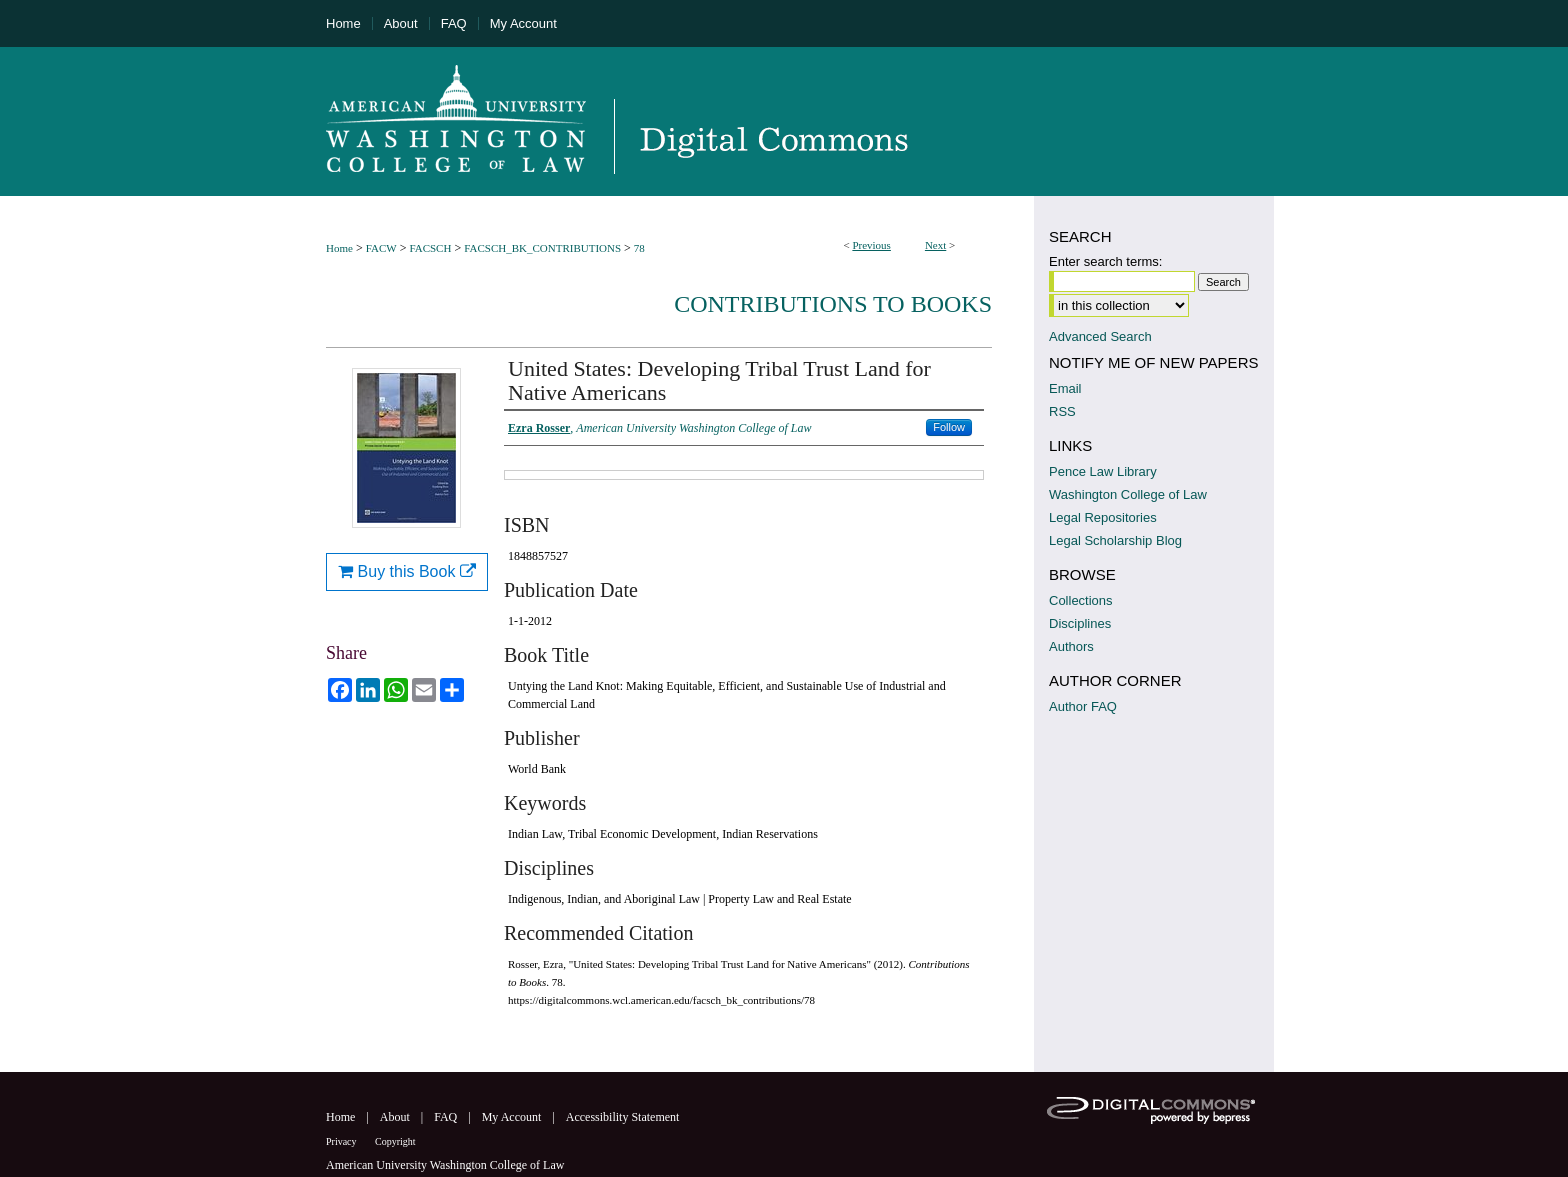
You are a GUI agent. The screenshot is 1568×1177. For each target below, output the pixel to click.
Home (339, 248)
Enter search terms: (1105, 261)
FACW (381, 248)
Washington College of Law (1128, 494)
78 (639, 248)
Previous (871, 245)
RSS (1062, 411)
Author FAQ (1083, 706)
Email (1065, 388)
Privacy (342, 1141)
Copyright (395, 1141)
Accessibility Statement (623, 1117)
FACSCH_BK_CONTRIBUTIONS (542, 248)
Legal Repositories (1103, 517)
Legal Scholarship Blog (1115, 540)
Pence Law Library (1103, 471)
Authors (1071, 646)
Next (935, 245)
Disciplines (1080, 623)
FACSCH (430, 248)
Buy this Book (407, 571)
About (396, 1117)
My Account (513, 1117)
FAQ (447, 1117)
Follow (949, 427)
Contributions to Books (833, 304)
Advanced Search (1100, 336)
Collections (1081, 600)
